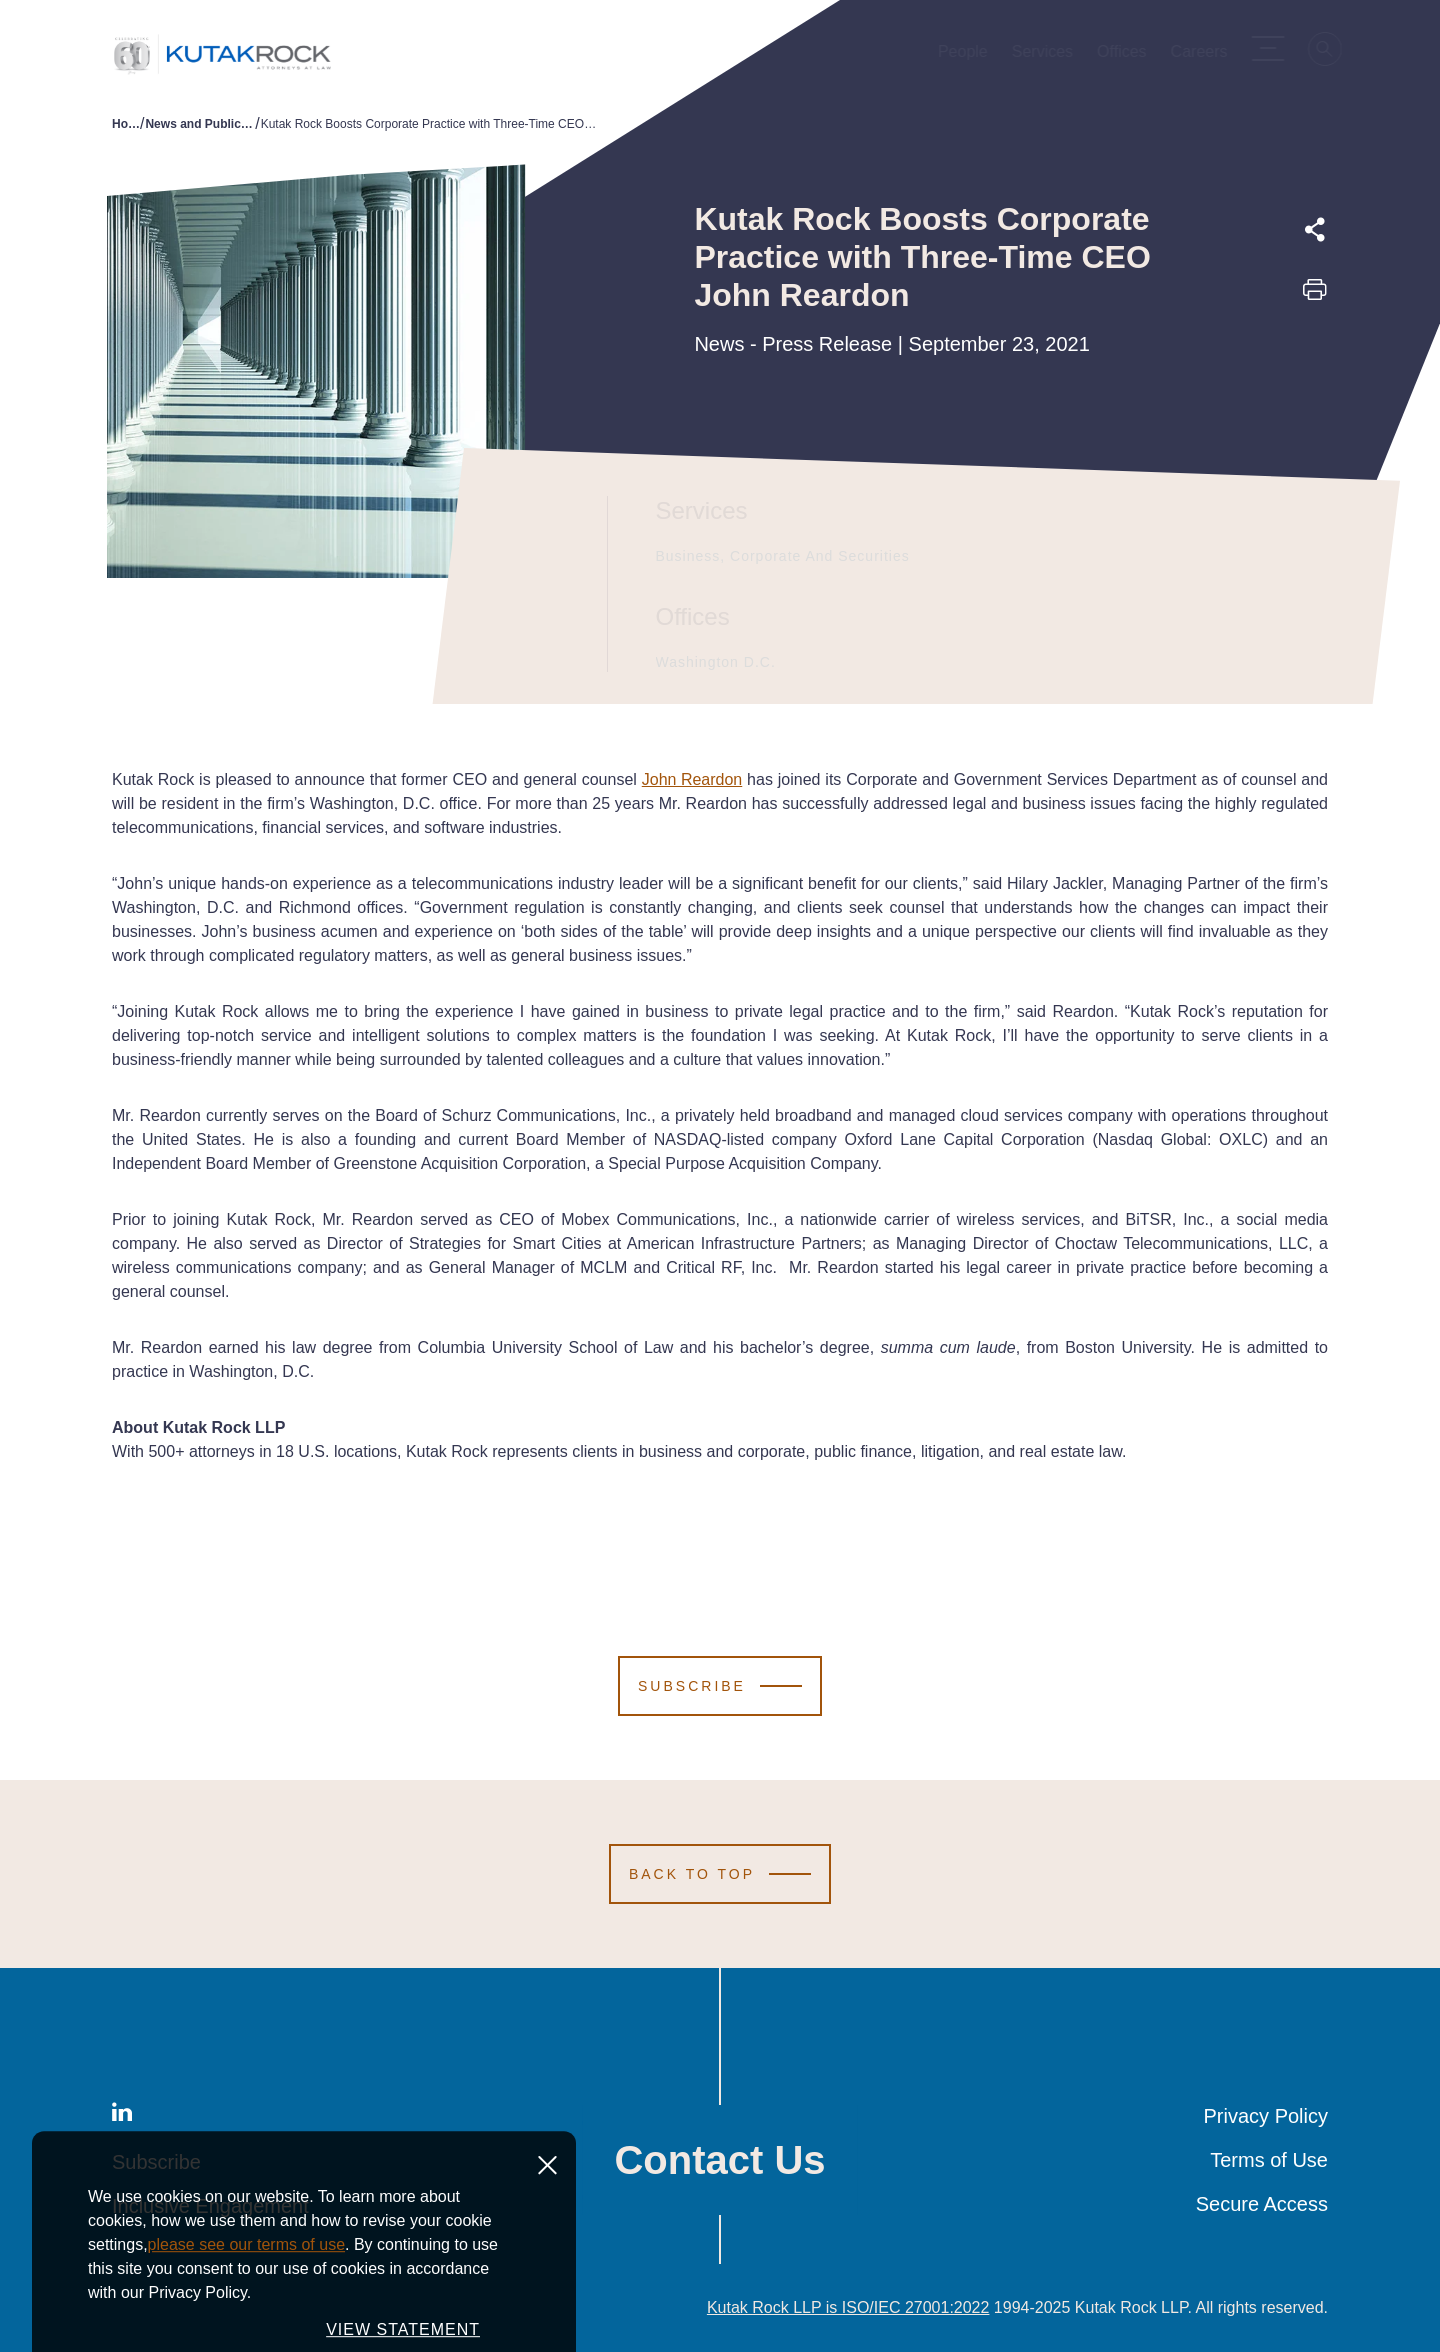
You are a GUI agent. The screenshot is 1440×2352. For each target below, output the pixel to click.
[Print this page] (1315, 296)
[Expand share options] (1315, 230)
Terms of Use (1269, 2160)
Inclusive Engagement (210, 2206)
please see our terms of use (246, 2332)
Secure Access (1262, 2204)
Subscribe (156, 2162)
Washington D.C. (713, 662)
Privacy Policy (1266, 2116)
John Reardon (692, 779)
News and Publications (200, 124)
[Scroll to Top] (720, 1874)
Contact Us (719, 2160)
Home (126, 124)
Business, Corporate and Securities (780, 556)
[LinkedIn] (122, 2116)
